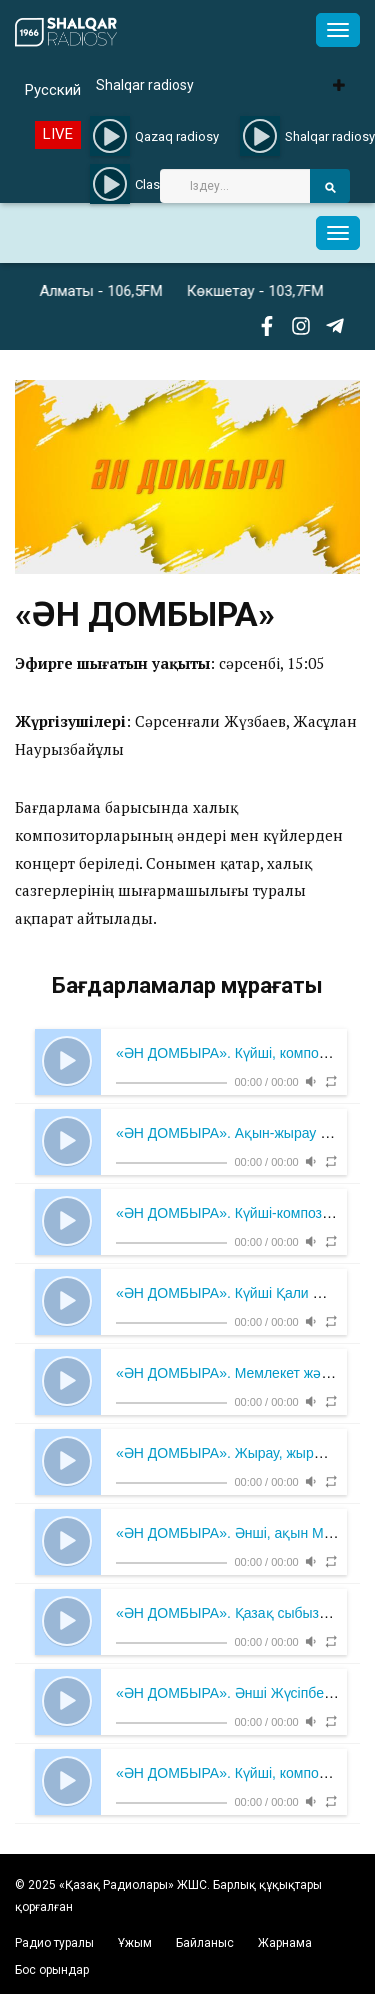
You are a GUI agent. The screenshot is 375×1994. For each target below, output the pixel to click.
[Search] (235, 186)
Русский (53, 90)
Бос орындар (52, 1970)
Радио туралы (54, 1943)
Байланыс (205, 1943)
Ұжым (135, 1943)
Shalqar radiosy (145, 85)
